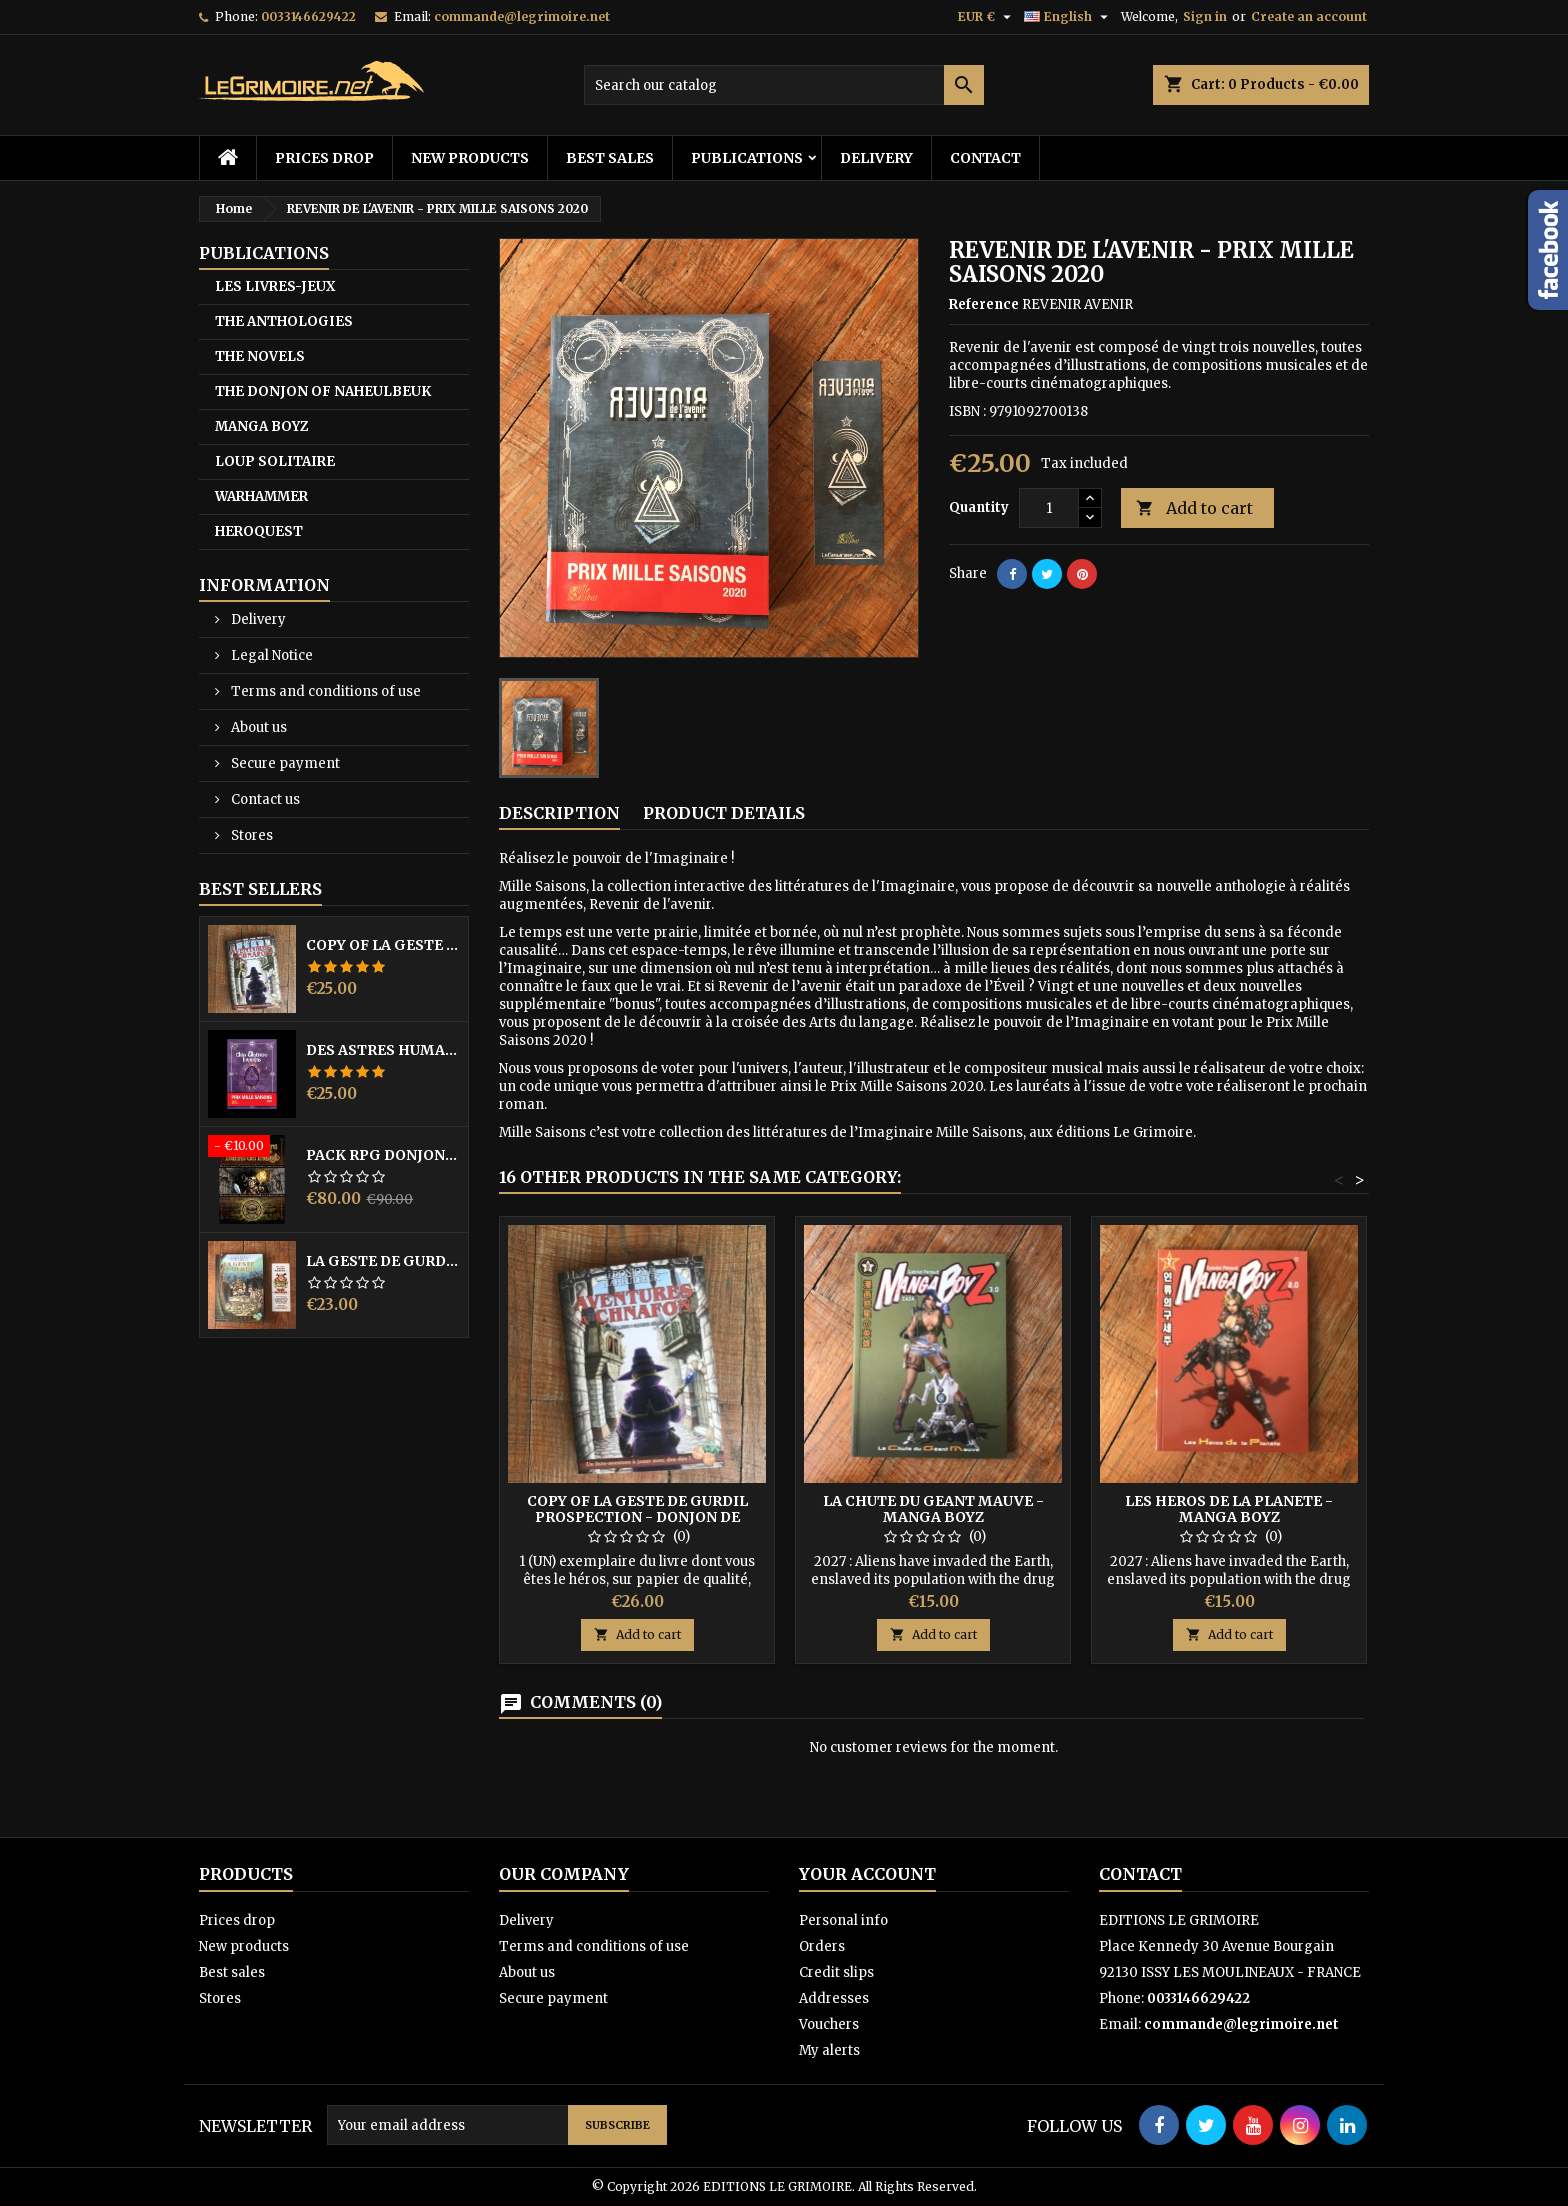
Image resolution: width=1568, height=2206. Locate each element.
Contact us (264, 799)
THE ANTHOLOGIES (284, 321)
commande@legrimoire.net (522, 16)
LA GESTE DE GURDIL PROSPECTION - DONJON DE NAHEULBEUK (383, 1261)
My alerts (829, 2050)
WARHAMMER (261, 496)
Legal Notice (270, 655)
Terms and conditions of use (324, 691)
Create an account (1309, 16)
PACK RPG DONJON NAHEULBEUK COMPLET (383, 1155)
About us (257, 727)
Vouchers (829, 2024)
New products (470, 158)
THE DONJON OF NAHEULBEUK (323, 391)
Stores (250, 835)
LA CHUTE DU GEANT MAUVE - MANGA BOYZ (933, 1509)
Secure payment (284, 763)
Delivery (876, 158)
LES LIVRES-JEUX (275, 286)
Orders (822, 1946)
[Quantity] (1049, 508)
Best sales (610, 158)
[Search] (784, 85)
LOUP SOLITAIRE (275, 461)
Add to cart (1194, 508)
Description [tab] (559, 813)
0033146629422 (308, 16)
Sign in (1205, 16)
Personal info (843, 1920)
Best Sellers (260, 889)
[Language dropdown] (1068, 17)
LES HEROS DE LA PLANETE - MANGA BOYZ (1229, 1509)
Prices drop (324, 158)
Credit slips (836, 1972)
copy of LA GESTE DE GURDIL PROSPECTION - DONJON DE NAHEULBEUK (383, 945)
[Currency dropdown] (987, 17)
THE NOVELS (260, 356)
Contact (985, 158)
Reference (984, 304)
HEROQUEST (259, 531)
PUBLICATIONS (747, 158)
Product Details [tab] (724, 813)
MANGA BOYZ (261, 426)
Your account (867, 1874)
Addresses (834, 1998)
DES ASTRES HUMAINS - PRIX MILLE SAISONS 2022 (383, 1050)
